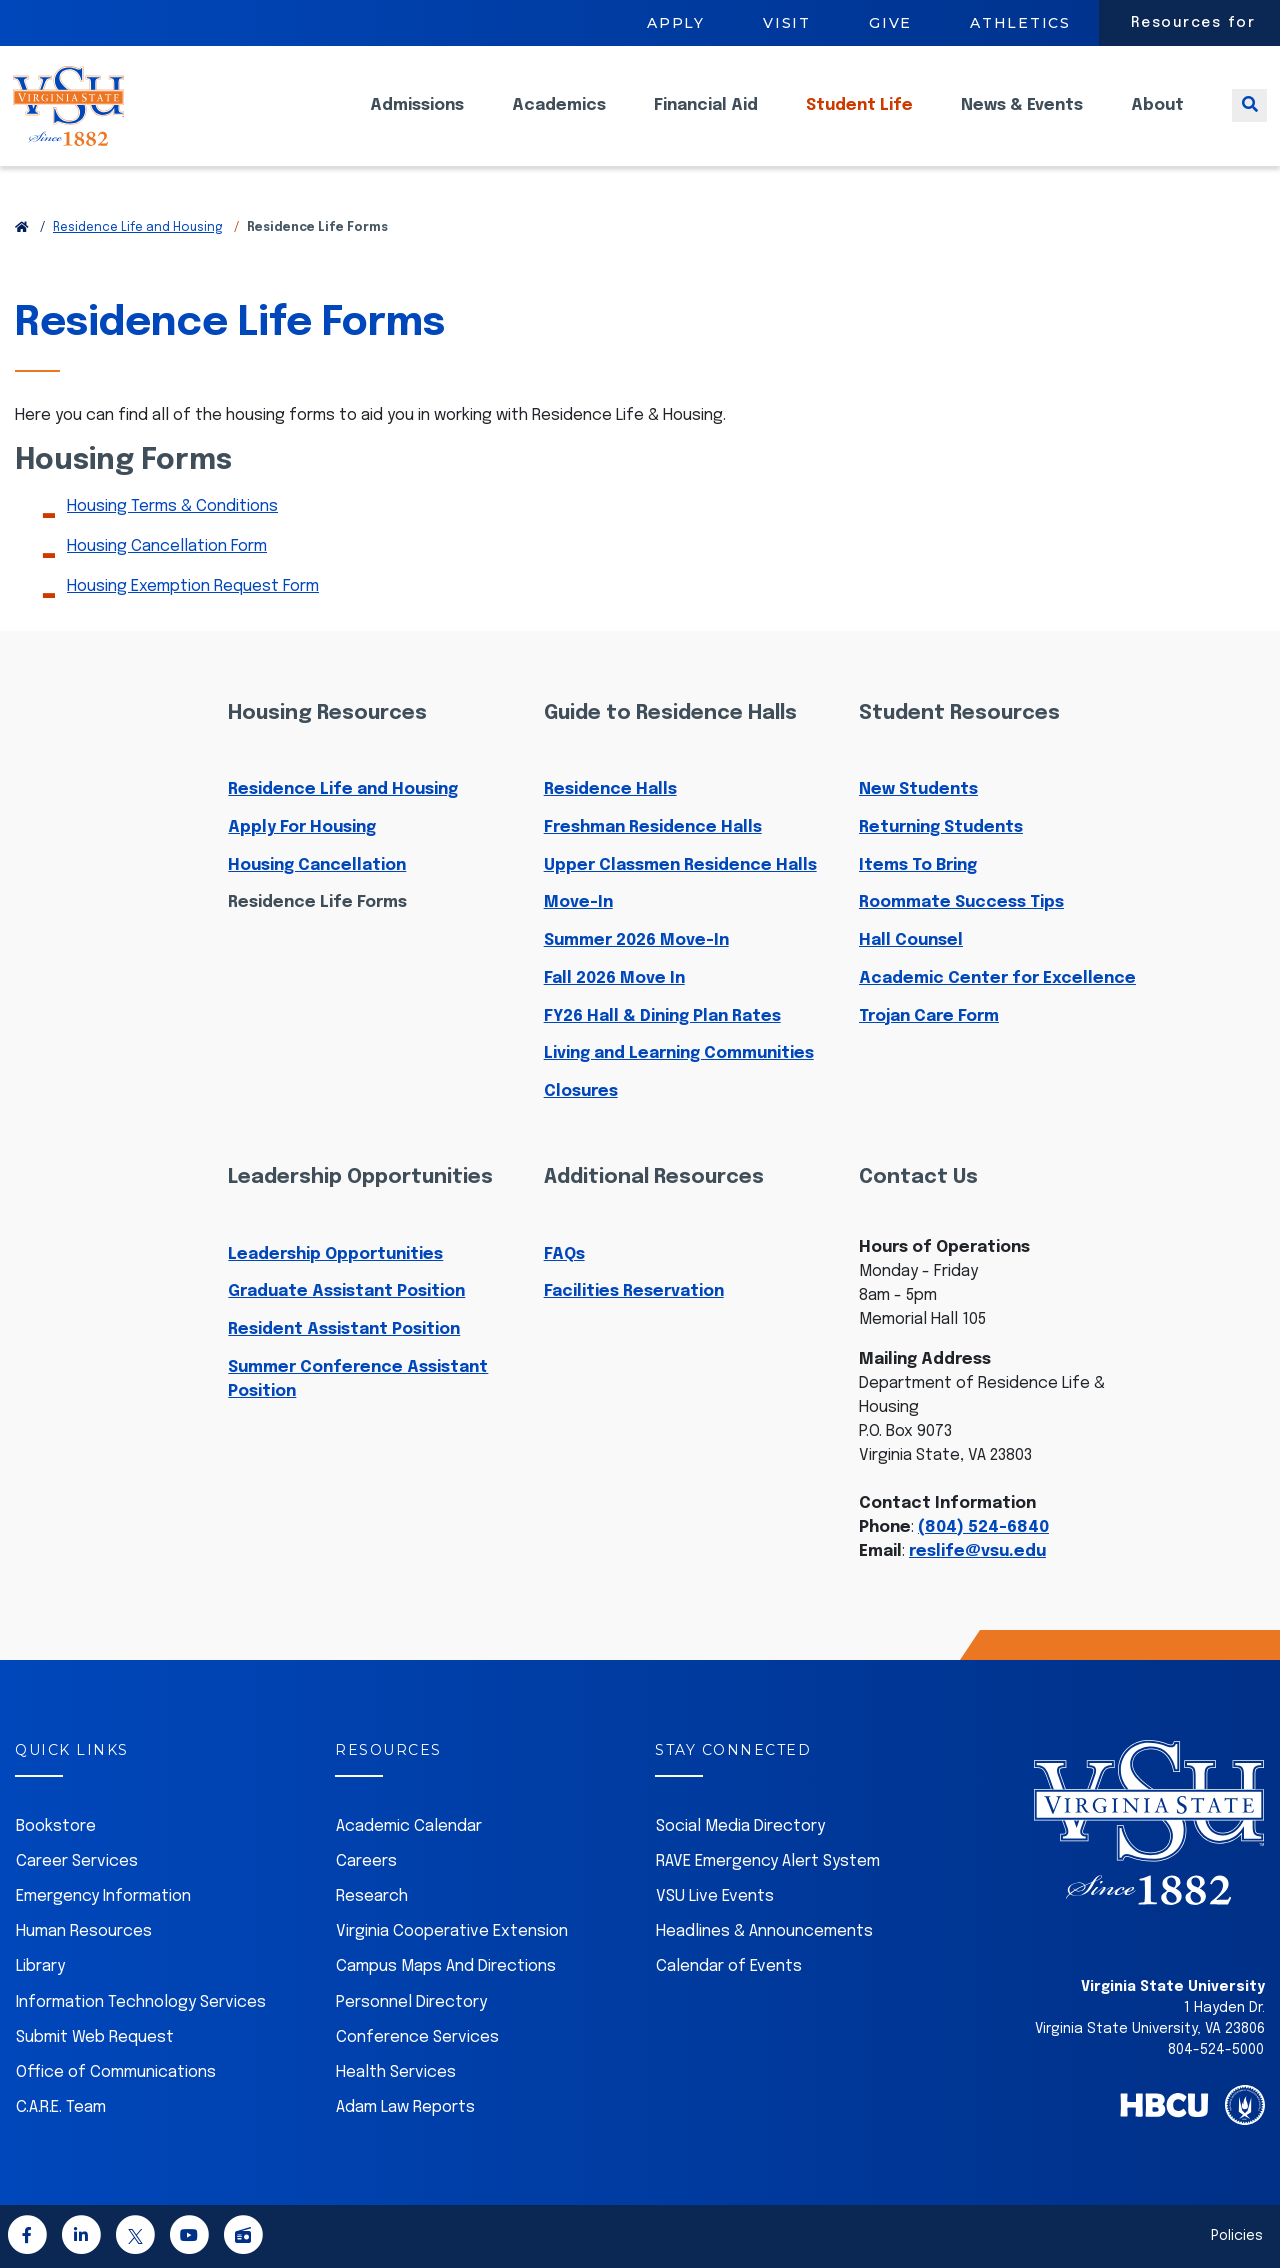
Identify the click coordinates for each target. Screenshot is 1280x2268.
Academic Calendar (409, 1826)
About (1157, 120)
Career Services (77, 1861)
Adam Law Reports (405, 2107)
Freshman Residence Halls (653, 827)
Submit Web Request (95, 2037)
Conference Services (417, 2037)
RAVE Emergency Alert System (768, 1861)
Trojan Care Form (929, 1016)
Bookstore (56, 1826)
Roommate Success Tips (961, 902)
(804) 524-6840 (983, 1527)
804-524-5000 (1216, 2050)
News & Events (1022, 120)
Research (372, 1896)
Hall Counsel (911, 940)
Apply (676, 23)
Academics (559, 120)
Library (40, 1966)
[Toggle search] (1249, 120)
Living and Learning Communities (679, 1053)
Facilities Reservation (634, 1291)
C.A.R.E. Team (61, 2107)
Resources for (1193, 23)
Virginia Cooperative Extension (452, 1931)
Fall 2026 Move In (614, 978)
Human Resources (84, 1931)
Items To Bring (918, 865)
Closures (581, 1091)
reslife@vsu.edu (977, 1551)
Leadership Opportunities (335, 1254)
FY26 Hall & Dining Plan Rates (662, 1016)
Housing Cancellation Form (167, 546)
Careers (366, 1861)
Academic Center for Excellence (997, 978)
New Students (918, 789)
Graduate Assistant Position (346, 1291)
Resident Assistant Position (344, 1329)
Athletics (1020, 23)
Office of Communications (116, 2072)
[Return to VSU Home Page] (22, 228)
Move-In (578, 902)
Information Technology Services (141, 2002)
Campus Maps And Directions (446, 1966)
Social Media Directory (740, 1826)
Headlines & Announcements (764, 1931)
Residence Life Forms (317, 902)
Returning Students (941, 827)
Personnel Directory (411, 2002)
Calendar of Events (729, 1966)
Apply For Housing (302, 827)
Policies (1237, 2236)
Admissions (417, 120)
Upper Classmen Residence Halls (680, 865)
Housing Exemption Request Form (193, 586)
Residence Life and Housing (138, 228)
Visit (787, 23)
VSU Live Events (715, 1896)
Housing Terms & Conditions (172, 506)
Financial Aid (706, 120)
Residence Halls (610, 789)
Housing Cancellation (317, 865)
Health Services (396, 2072)
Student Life (859, 120)
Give (890, 23)
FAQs (564, 1254)
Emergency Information (103, 1896)
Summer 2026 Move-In (636, 940)
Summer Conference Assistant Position (358, 1379)
